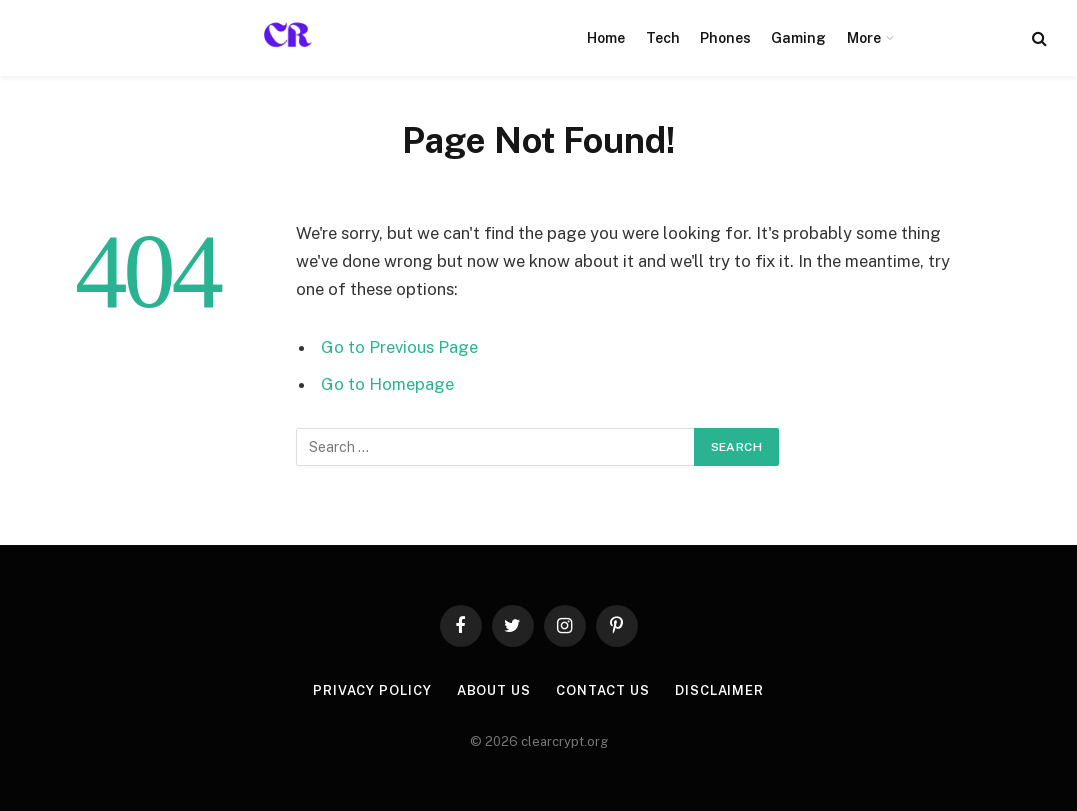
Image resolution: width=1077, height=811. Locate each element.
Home (606, 38)
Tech (663, 38)
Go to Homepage (387, 384)
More (864, 38)
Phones (725, 38)
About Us (494, 690)
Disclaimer (719, 690)
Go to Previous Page (399, 347)
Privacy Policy (372, 690)
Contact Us (603, 690)
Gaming (798, 38)
